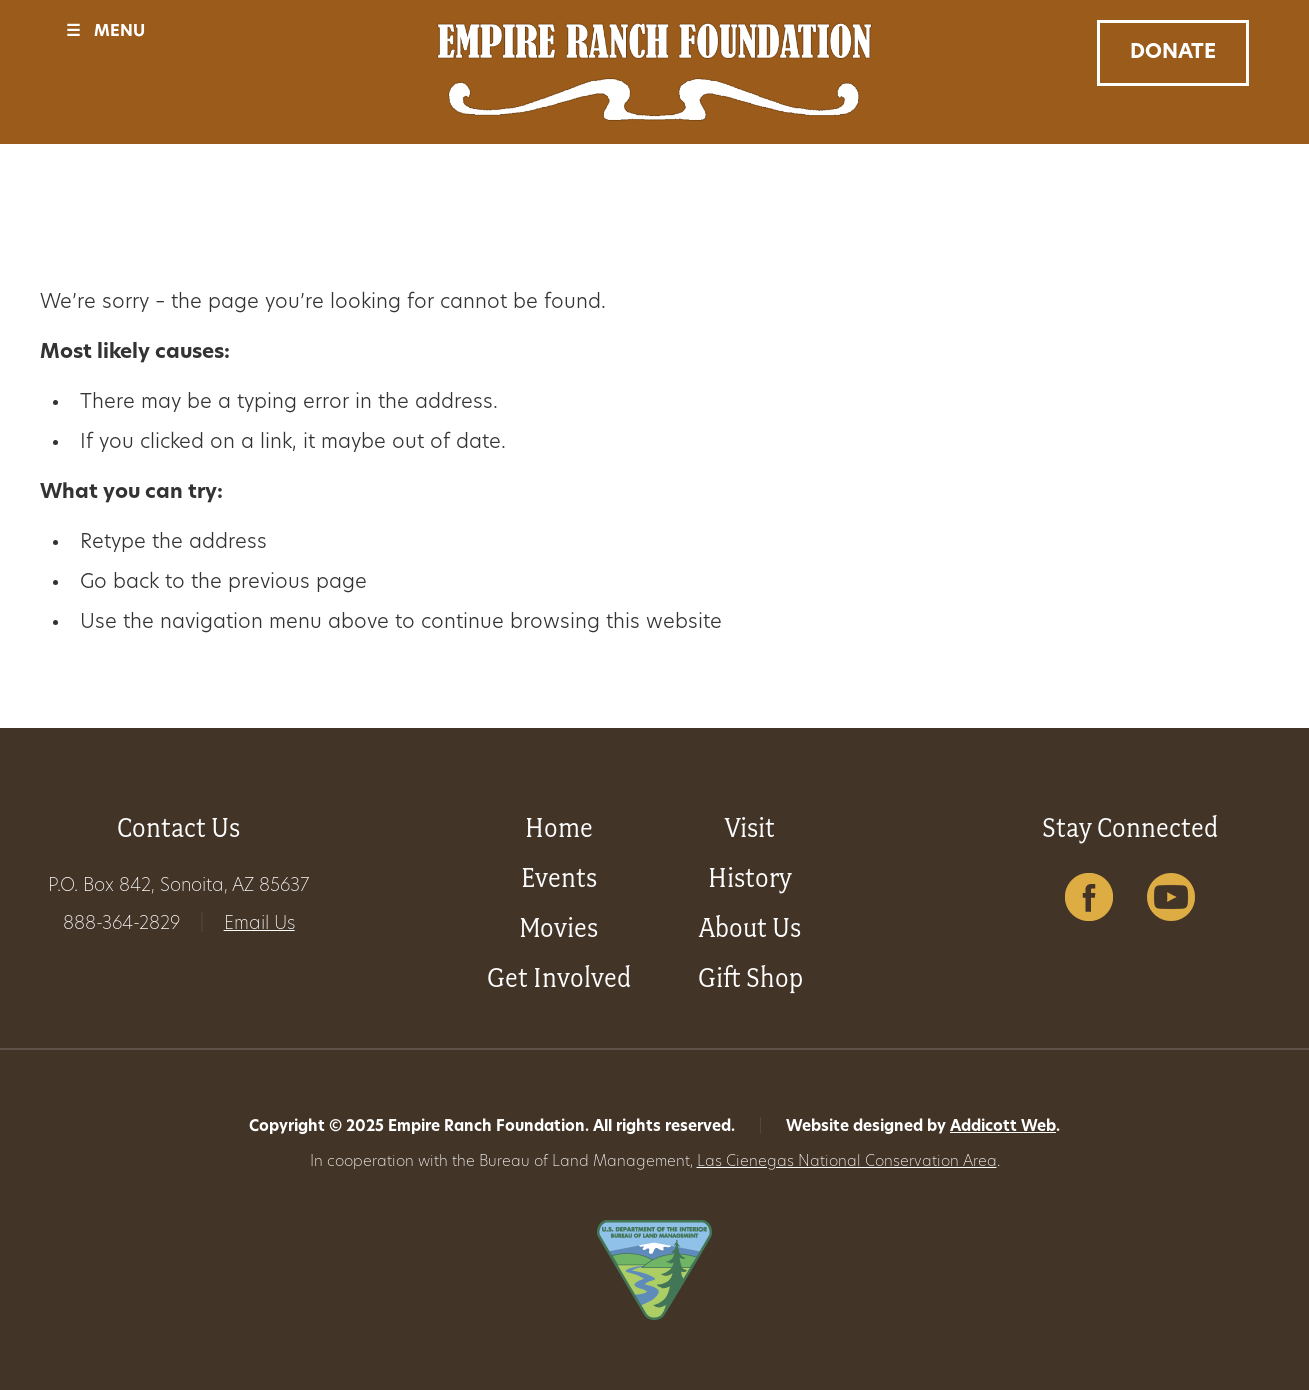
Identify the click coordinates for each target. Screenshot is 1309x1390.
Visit (750, 827)
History (750, 877)
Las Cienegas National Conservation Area (847, 1162)
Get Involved (559, 977)
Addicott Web (1003, 1127)
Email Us (259, 924)
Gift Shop (750, 977)
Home (559, 827)
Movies (558, 927)
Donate (1173, 53)
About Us (750, 927)
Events (559, 877)
